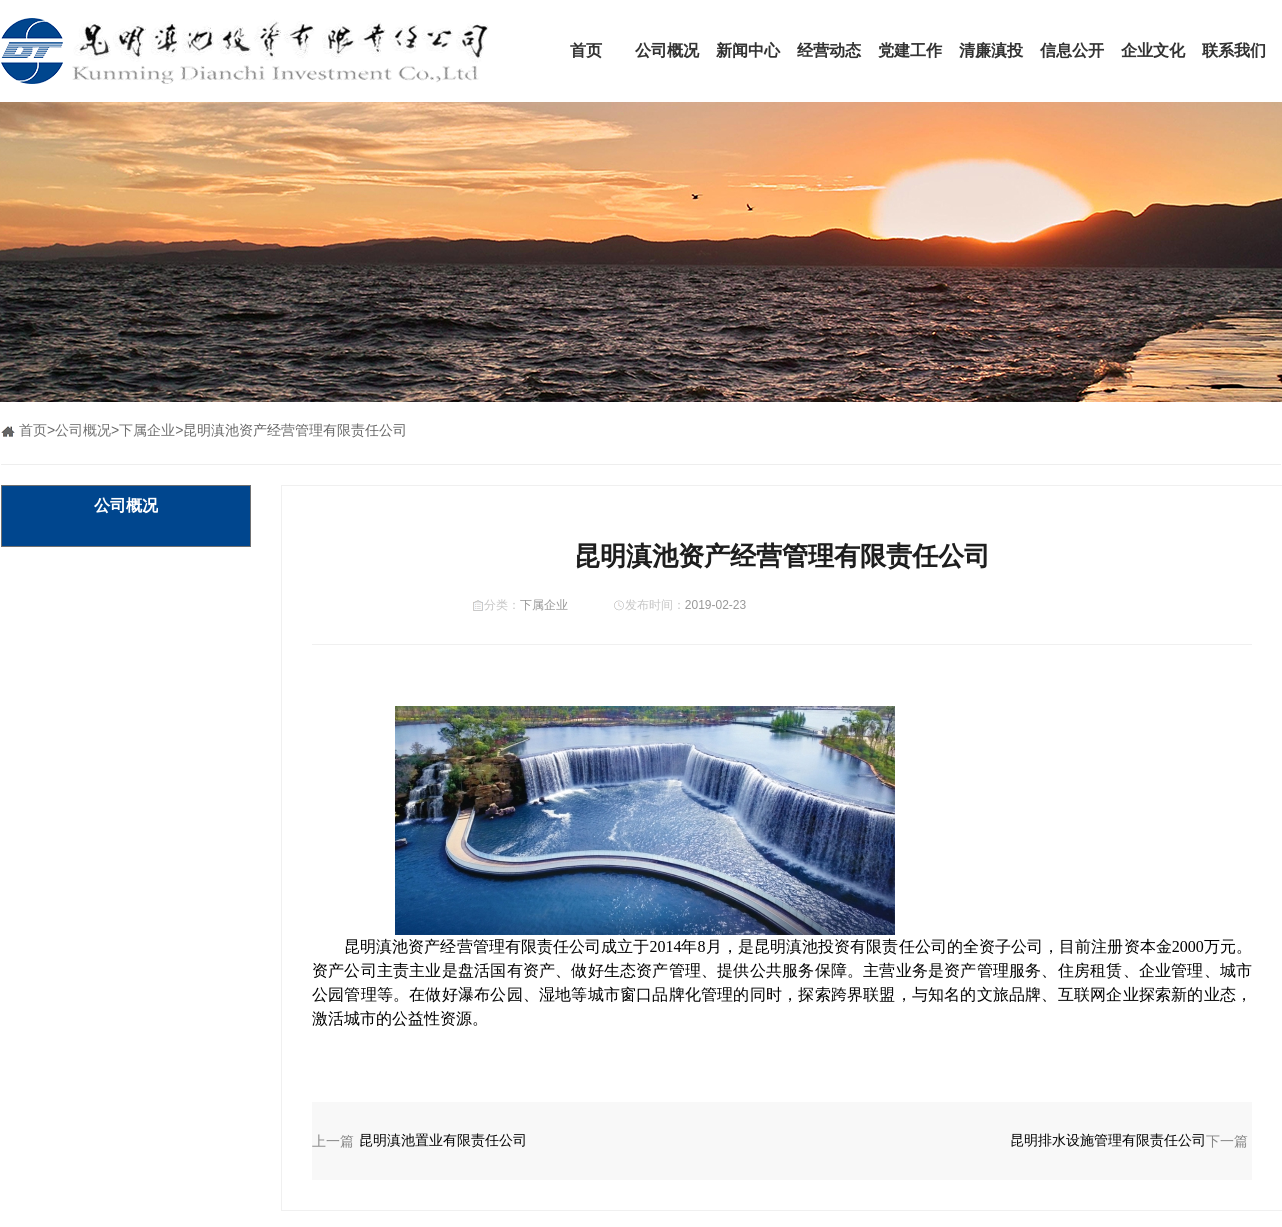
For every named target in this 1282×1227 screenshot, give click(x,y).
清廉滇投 (991, 50)
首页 (586, 50)
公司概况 (667, 50)
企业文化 (1153, 50)
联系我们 (1234, 50)
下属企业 (147, 430)
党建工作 (910, 50)
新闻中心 (748, 50)
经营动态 (829, 50)
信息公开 (1072, 50)
